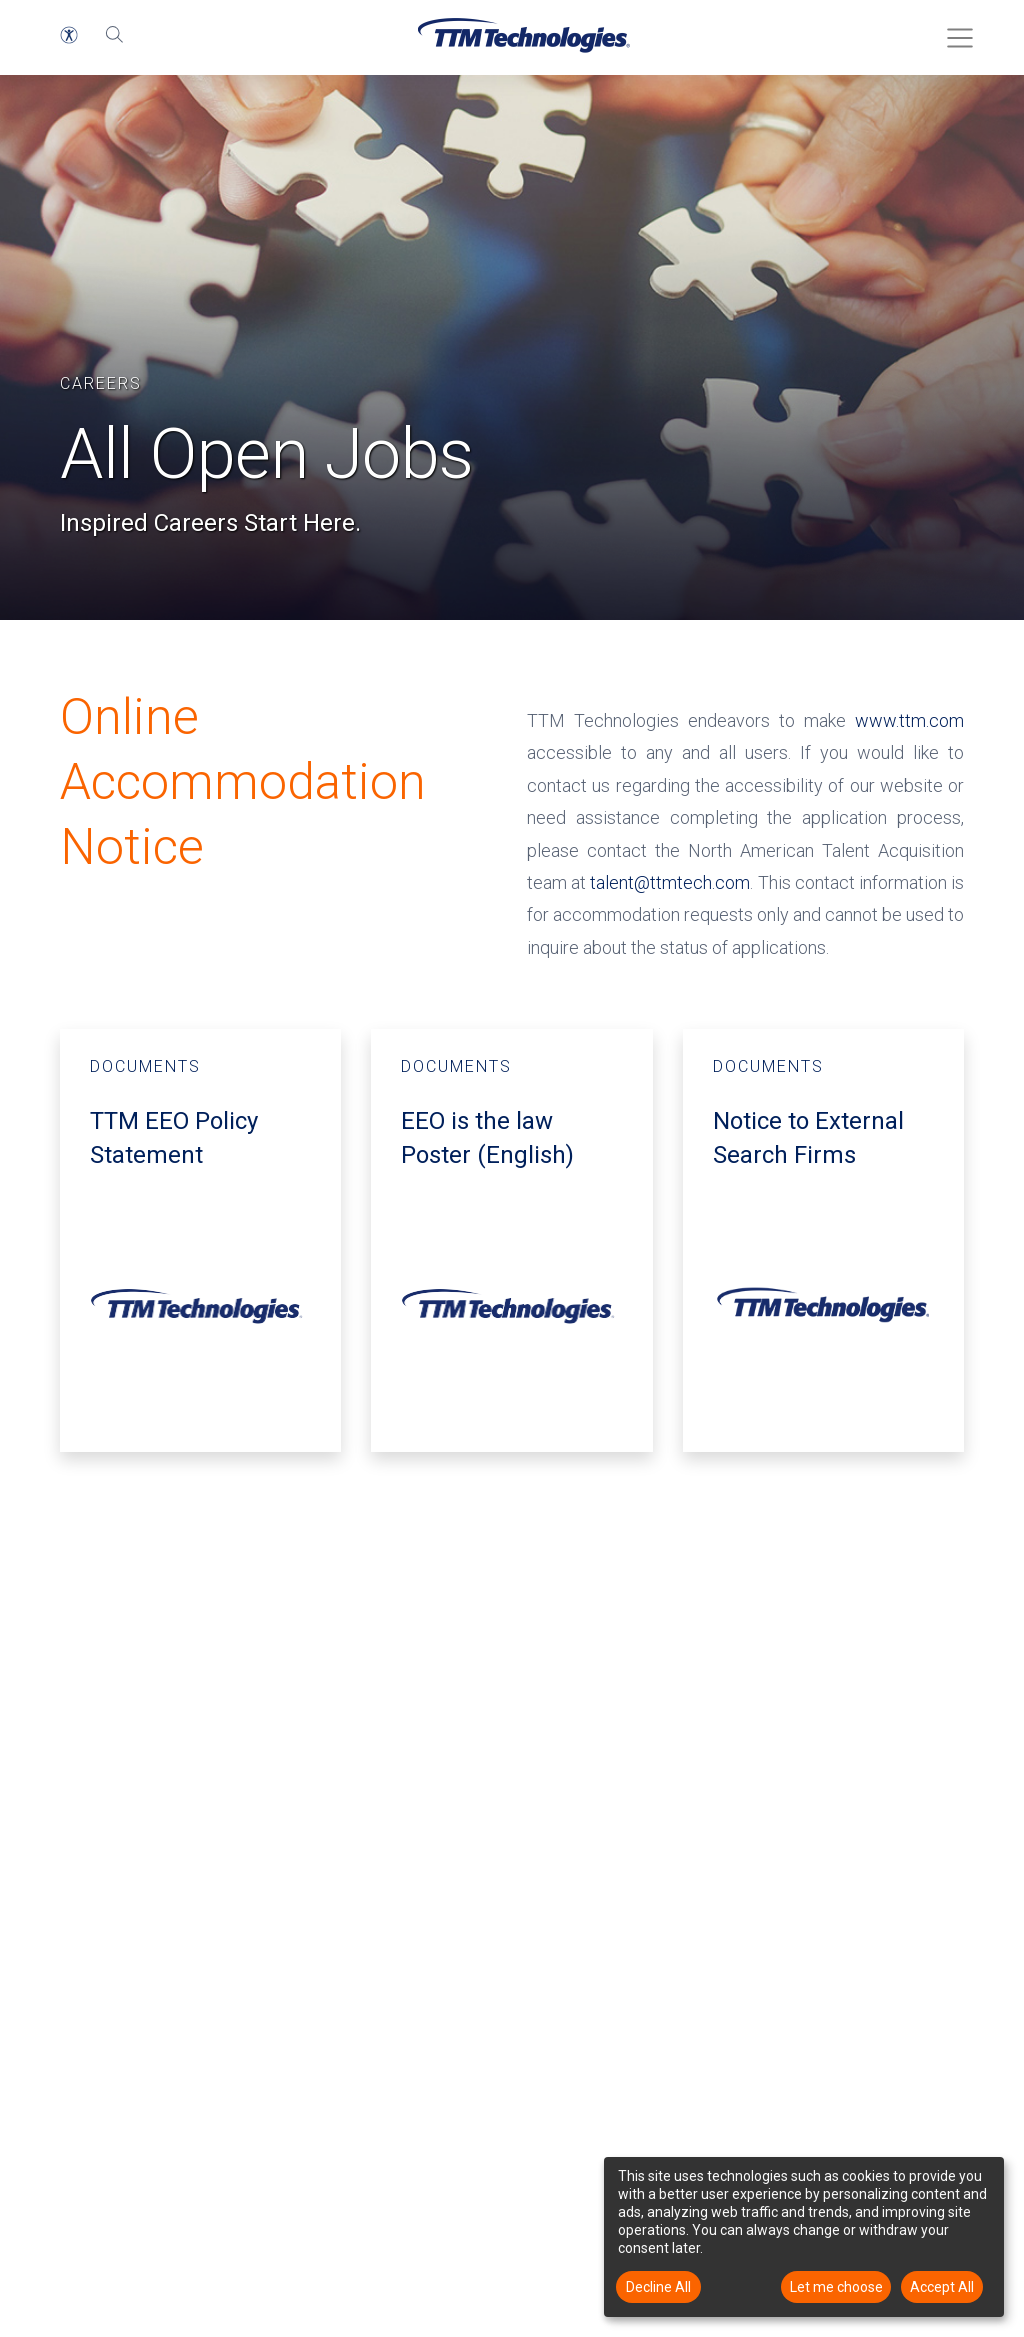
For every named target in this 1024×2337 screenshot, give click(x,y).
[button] (69, 35)
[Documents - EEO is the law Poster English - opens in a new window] (511, 1240)
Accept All (942, 2287)
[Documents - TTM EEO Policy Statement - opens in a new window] (200, 1240)
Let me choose (836, 2287)
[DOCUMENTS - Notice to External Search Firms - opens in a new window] (823, 1240)
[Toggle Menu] (954, 31)
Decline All (658, 2287)
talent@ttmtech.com (670, 882)
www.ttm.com (909, 720)
